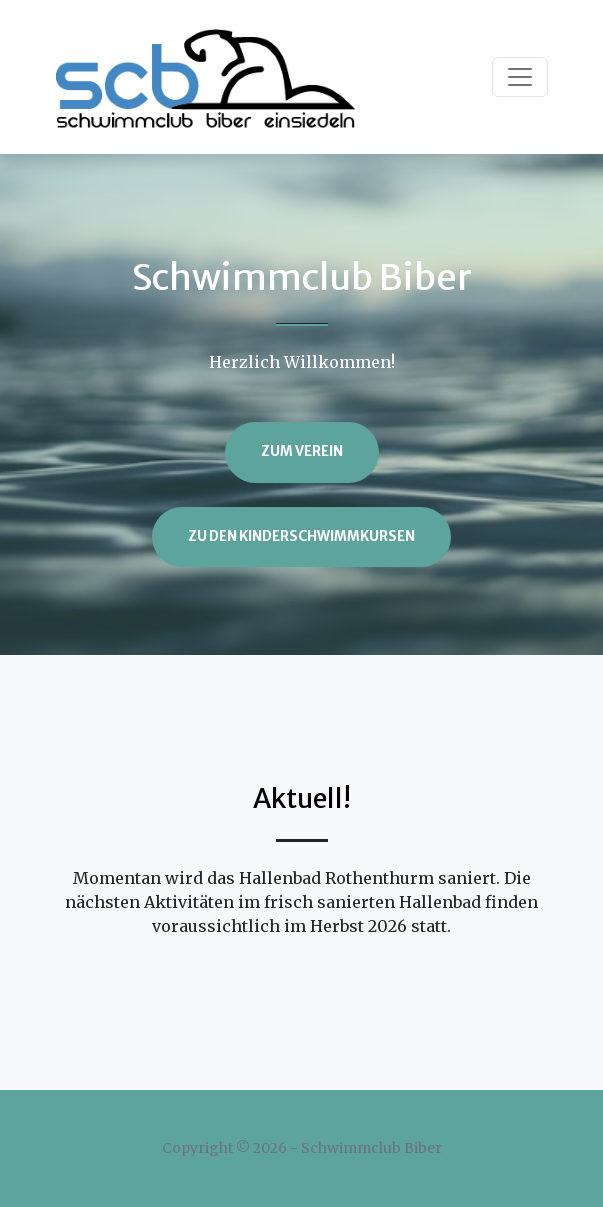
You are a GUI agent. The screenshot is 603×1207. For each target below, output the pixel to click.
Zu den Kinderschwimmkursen (301, 536)
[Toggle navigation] (520, 77)
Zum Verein (302, 451)
